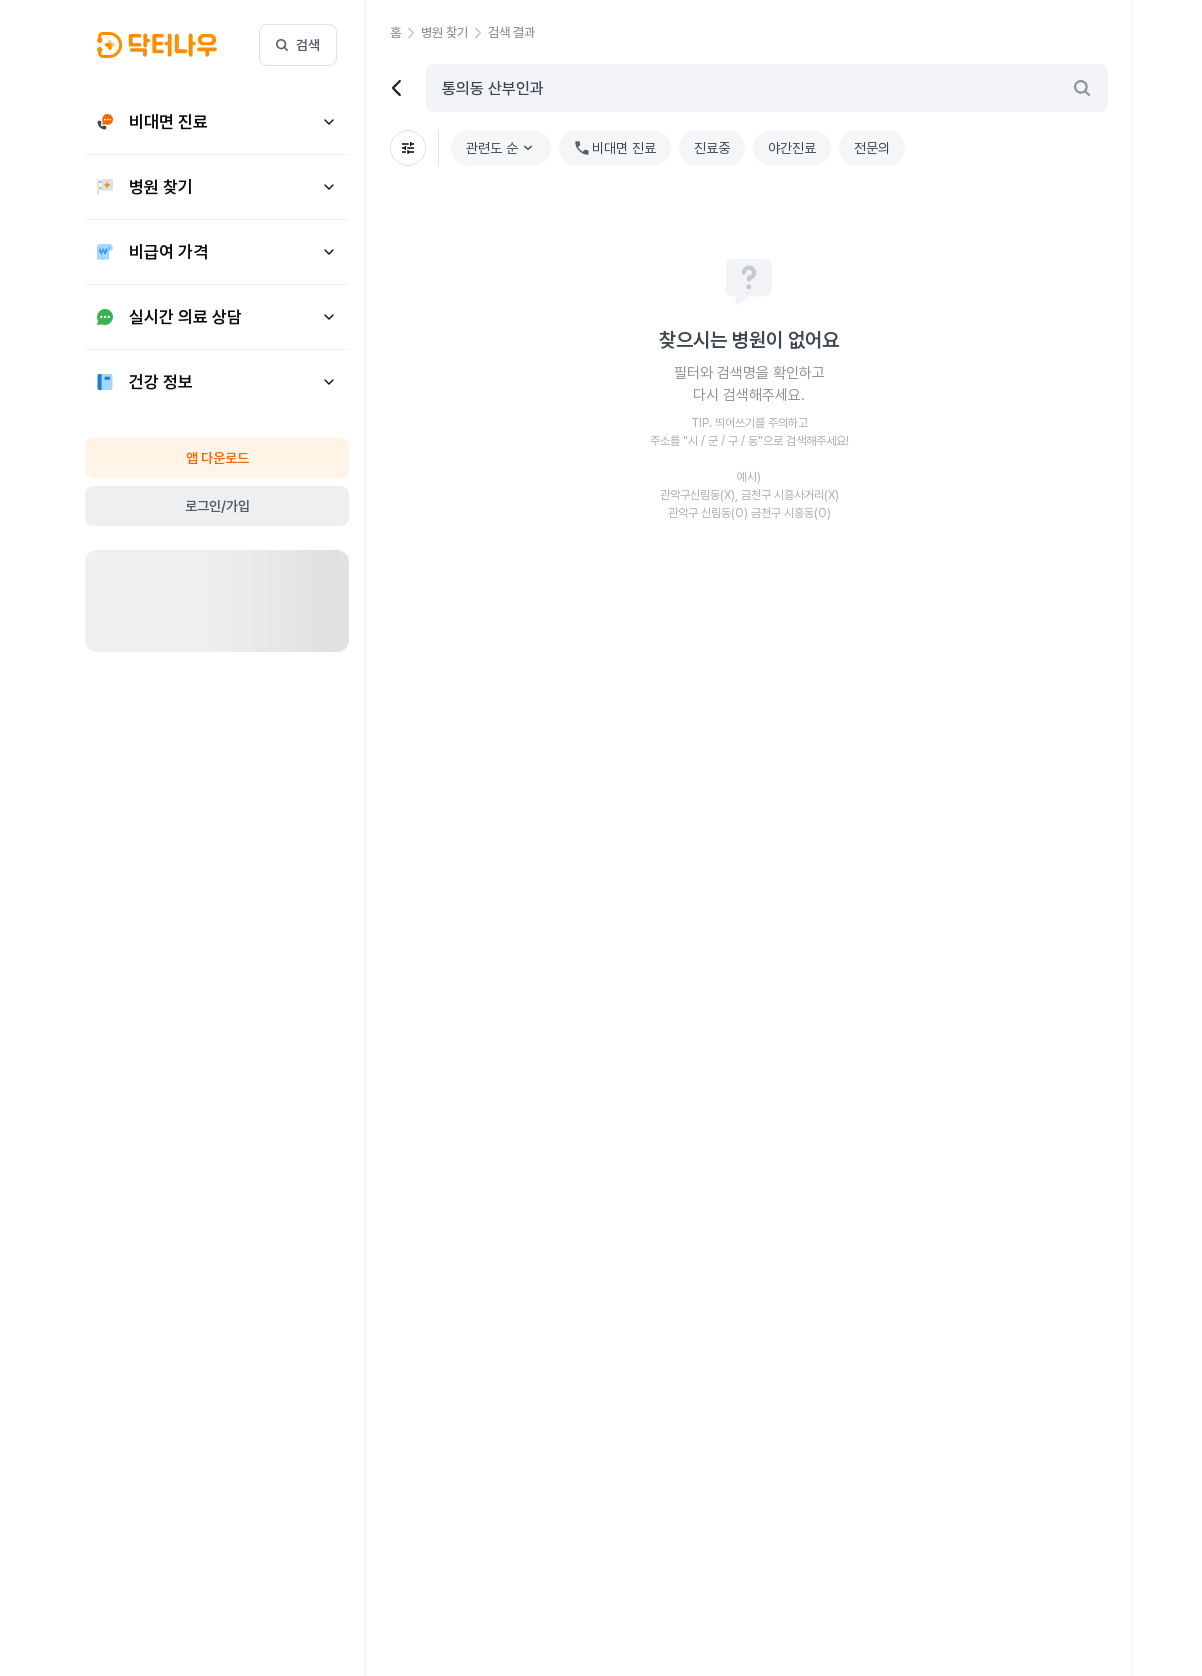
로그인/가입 (217, 506)
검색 (298, 45)
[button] (157, 45)
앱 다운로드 (217, 458)
